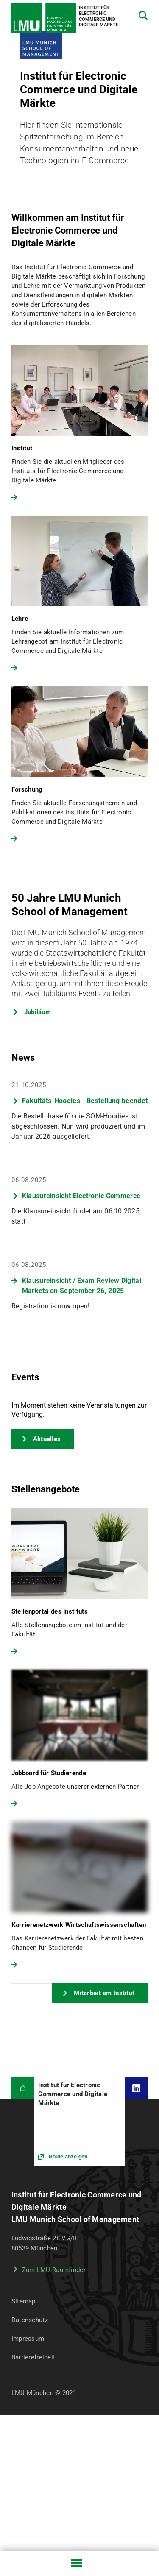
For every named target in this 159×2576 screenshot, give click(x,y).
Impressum (28, 2338)
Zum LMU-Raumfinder (54, 2270)
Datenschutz (29, 2320)
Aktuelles (47, 1439)
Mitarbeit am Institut (104, 1993)
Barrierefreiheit (33, 2357)
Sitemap (23, 2301)
